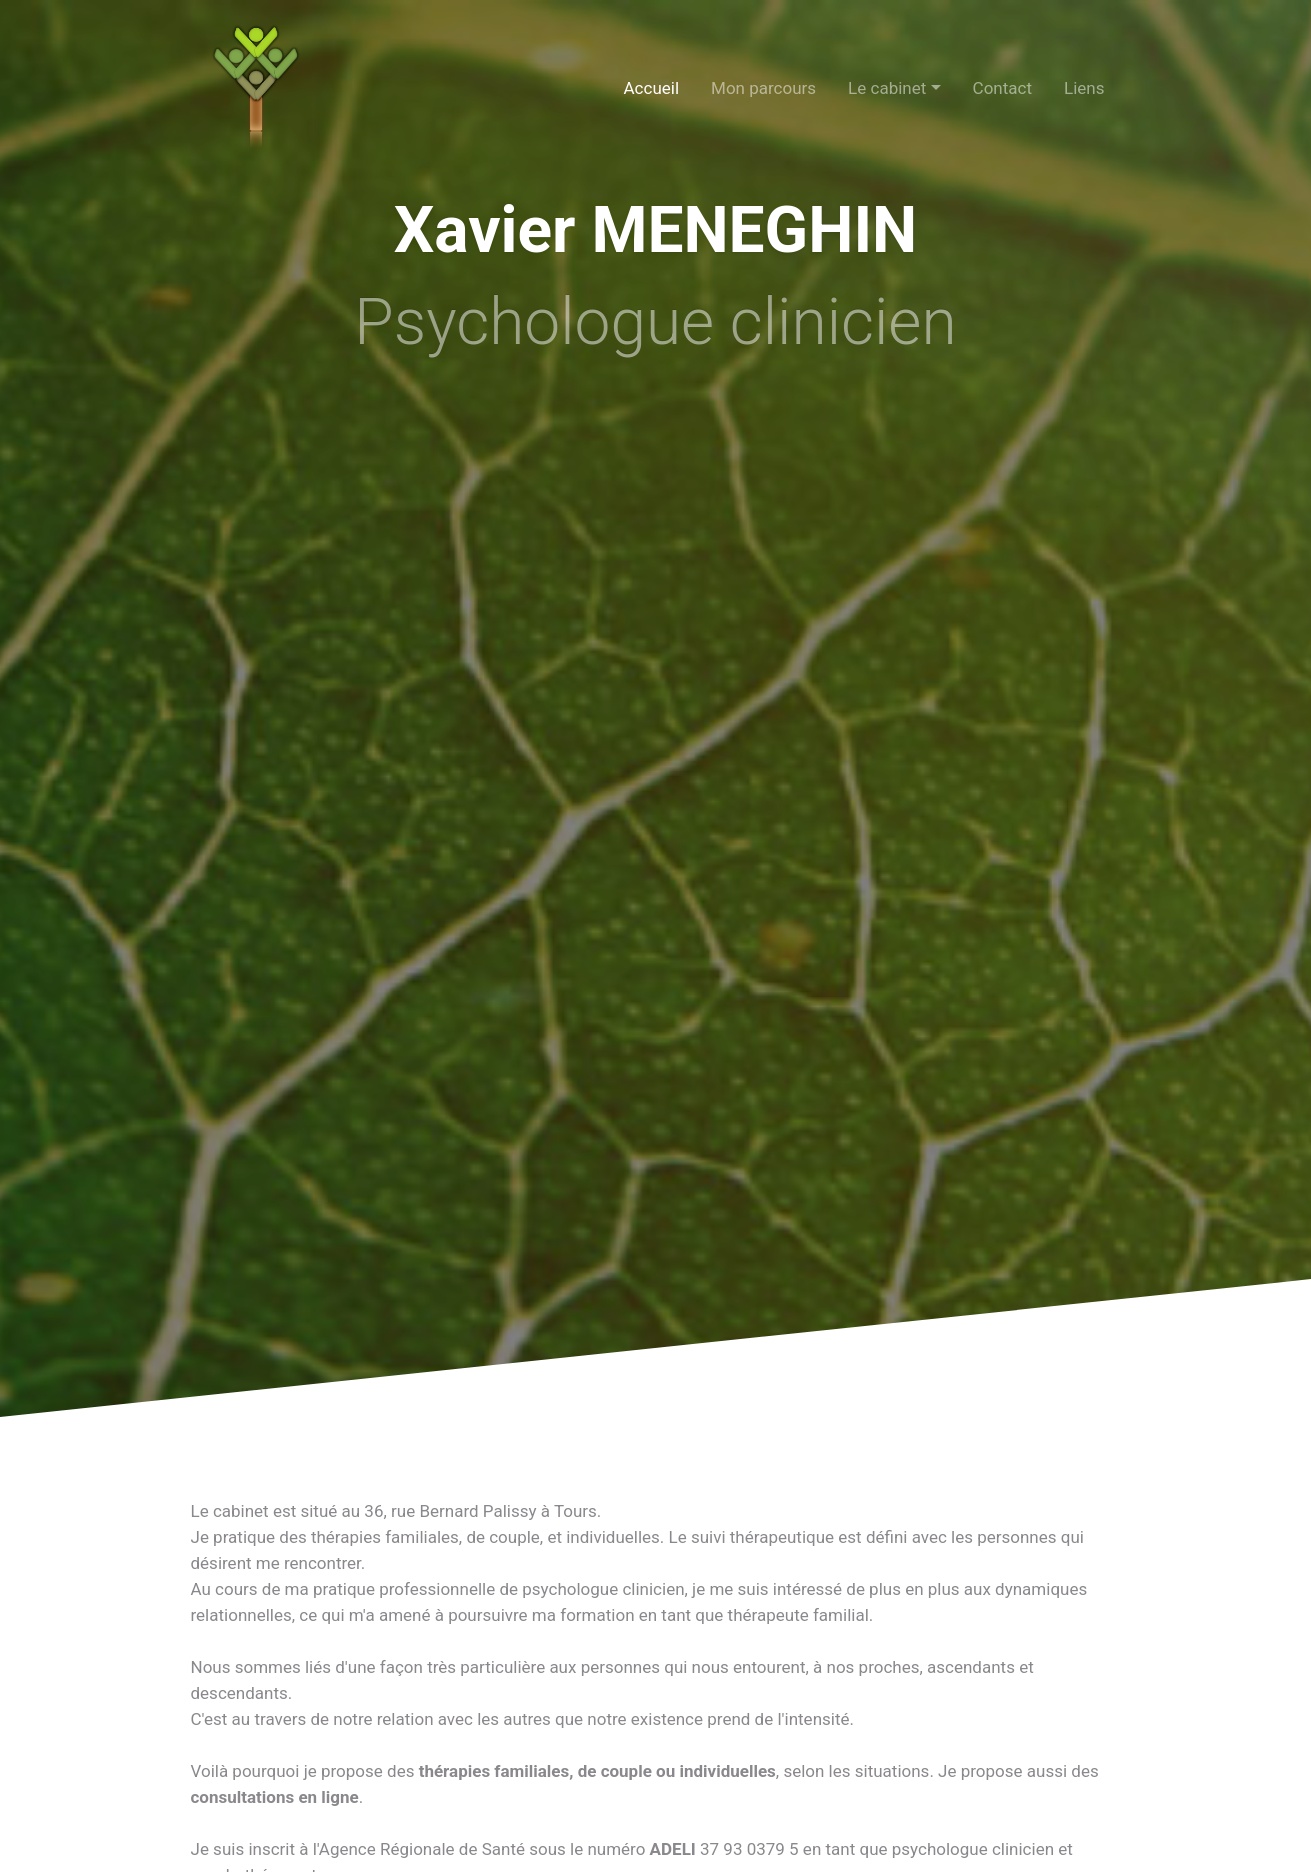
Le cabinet (887, 88)
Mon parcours (763, 88)
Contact (1002, 88)
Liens (1084, 88)
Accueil (652, 88)
